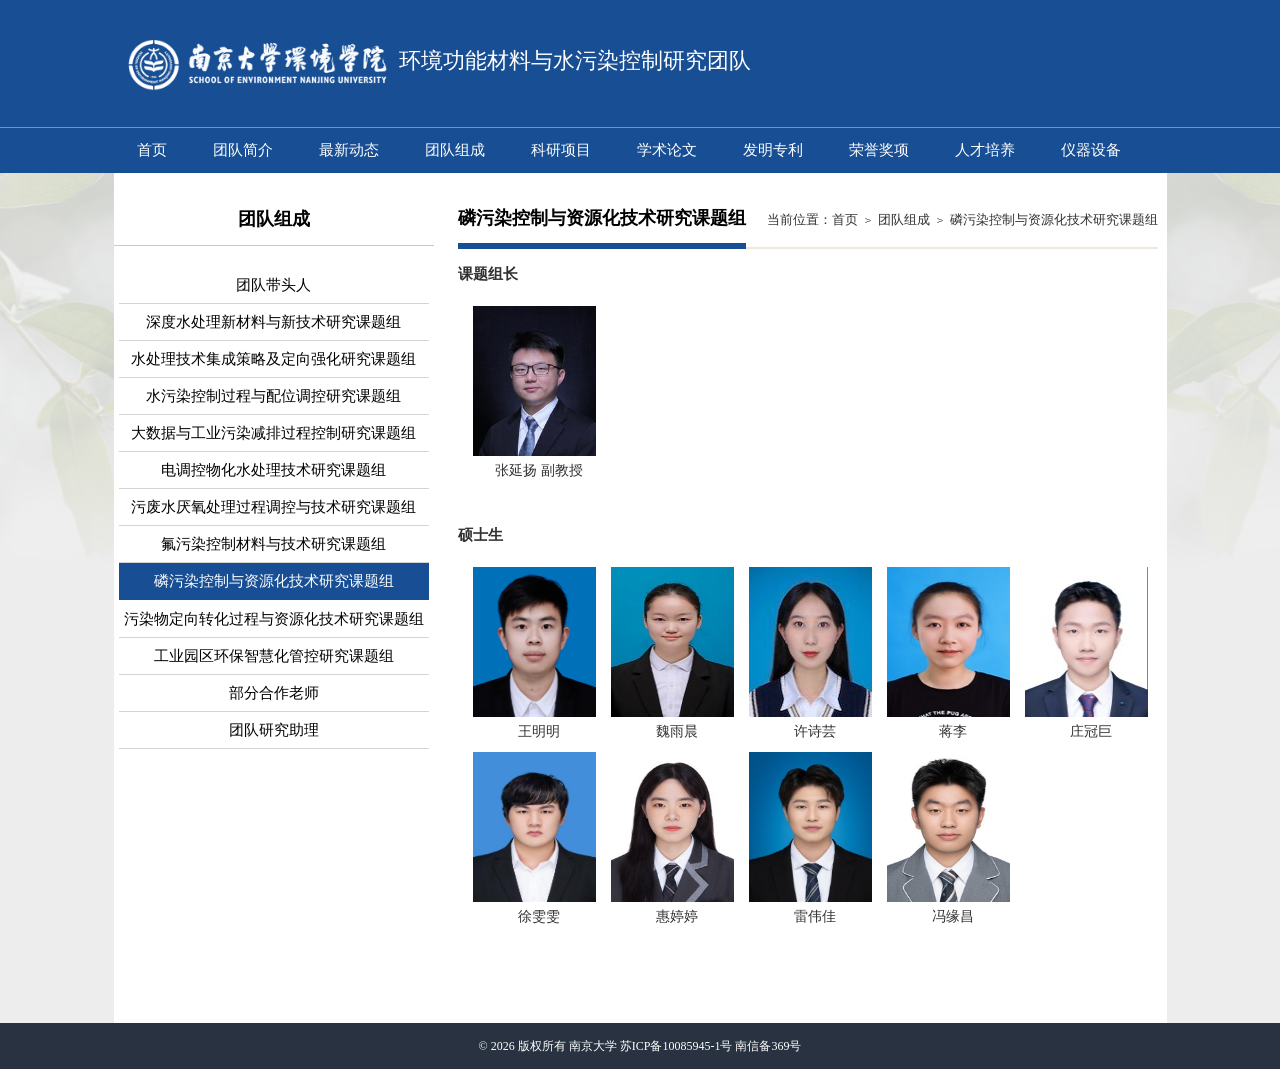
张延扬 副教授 (539, 470)
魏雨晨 (677, 731)
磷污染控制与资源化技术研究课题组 (1054, 219)
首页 (845, 219)
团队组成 (904, 219)
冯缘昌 (953, 916)
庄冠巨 (1091, 731)
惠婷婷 (677, 916)
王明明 (539, 731)
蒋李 (953, 731)
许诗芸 (815, 731)
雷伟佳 (815, 916)
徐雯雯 (539, 916)
